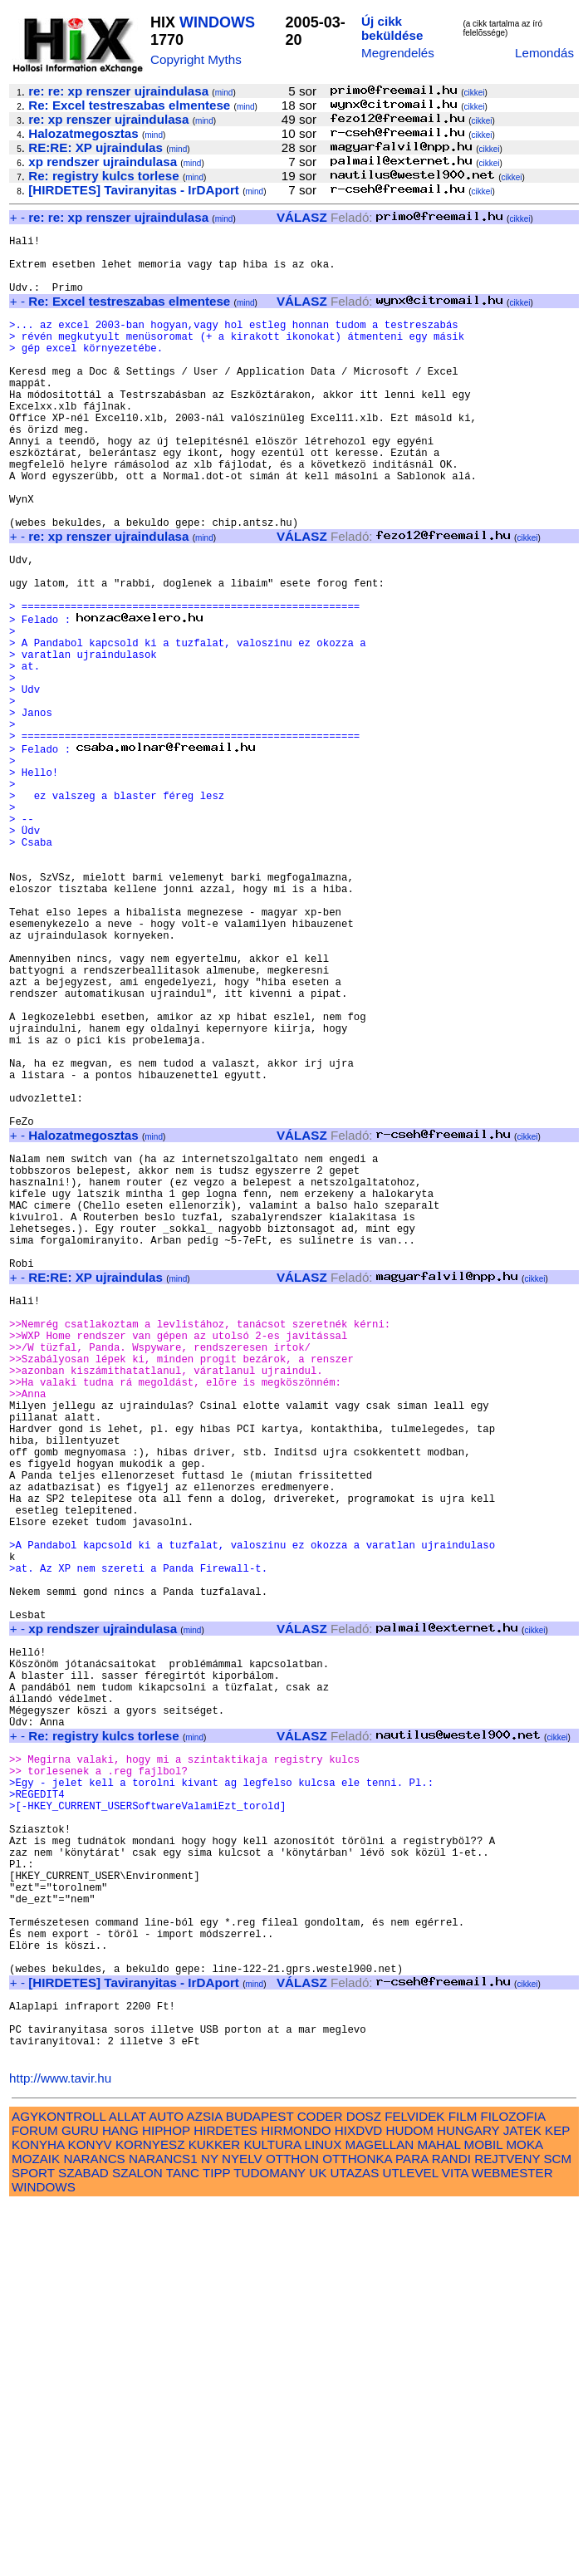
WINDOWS (217, 22)
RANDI (451, 2529)
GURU (80, 2501)
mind (224, 92)
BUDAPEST (260, 2487)
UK (317, 2543)
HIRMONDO (296, 2501)
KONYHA (38, 2515)
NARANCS (94, 2529)
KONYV (90, 2515)
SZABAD (83, 2543)
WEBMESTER (512, 2543)
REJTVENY (507, 2529)
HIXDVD (358, 2501)
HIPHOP (166, 2501)
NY (209, 2529)
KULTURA (272, 2515)
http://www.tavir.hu (60, 2448)
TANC (182, 2543)
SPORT (33, 2543)
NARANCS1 (163, 2529)
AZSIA (205, 2487)
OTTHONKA (357, 2529)
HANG (120, 2501)
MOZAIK (36, 2529)
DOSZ (363, 2487)
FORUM (35, 2501)
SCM (557, 2529)
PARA (411, 2529)
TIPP (216, 2543)
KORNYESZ (150, 2515)
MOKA (524, 2515)
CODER (320, 2487)
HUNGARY (468, 2501)
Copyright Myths (196, 59)
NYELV (242, 2529)
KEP (557, 2501)
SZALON (137, 2543)
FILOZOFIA (513, 2487)
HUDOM (409, 2501)
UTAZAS (355, 2543)
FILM (463, 2487)
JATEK (522, 2501)
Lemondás (544, 53)
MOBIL (483, 2515)
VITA (455, 2543)
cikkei (474, 92)
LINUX (323, 2515)
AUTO (166, 2487)
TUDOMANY (269, 2543)
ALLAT (127, 2487)
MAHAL (439, 2515)
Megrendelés (397, 53)
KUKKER (214, 2515)
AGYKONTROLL (58, 2487)
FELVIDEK (414, 2487)
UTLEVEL (411, 2543)
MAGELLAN (379, 2515)
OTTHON (292, 2529)
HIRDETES (225, 2501)
